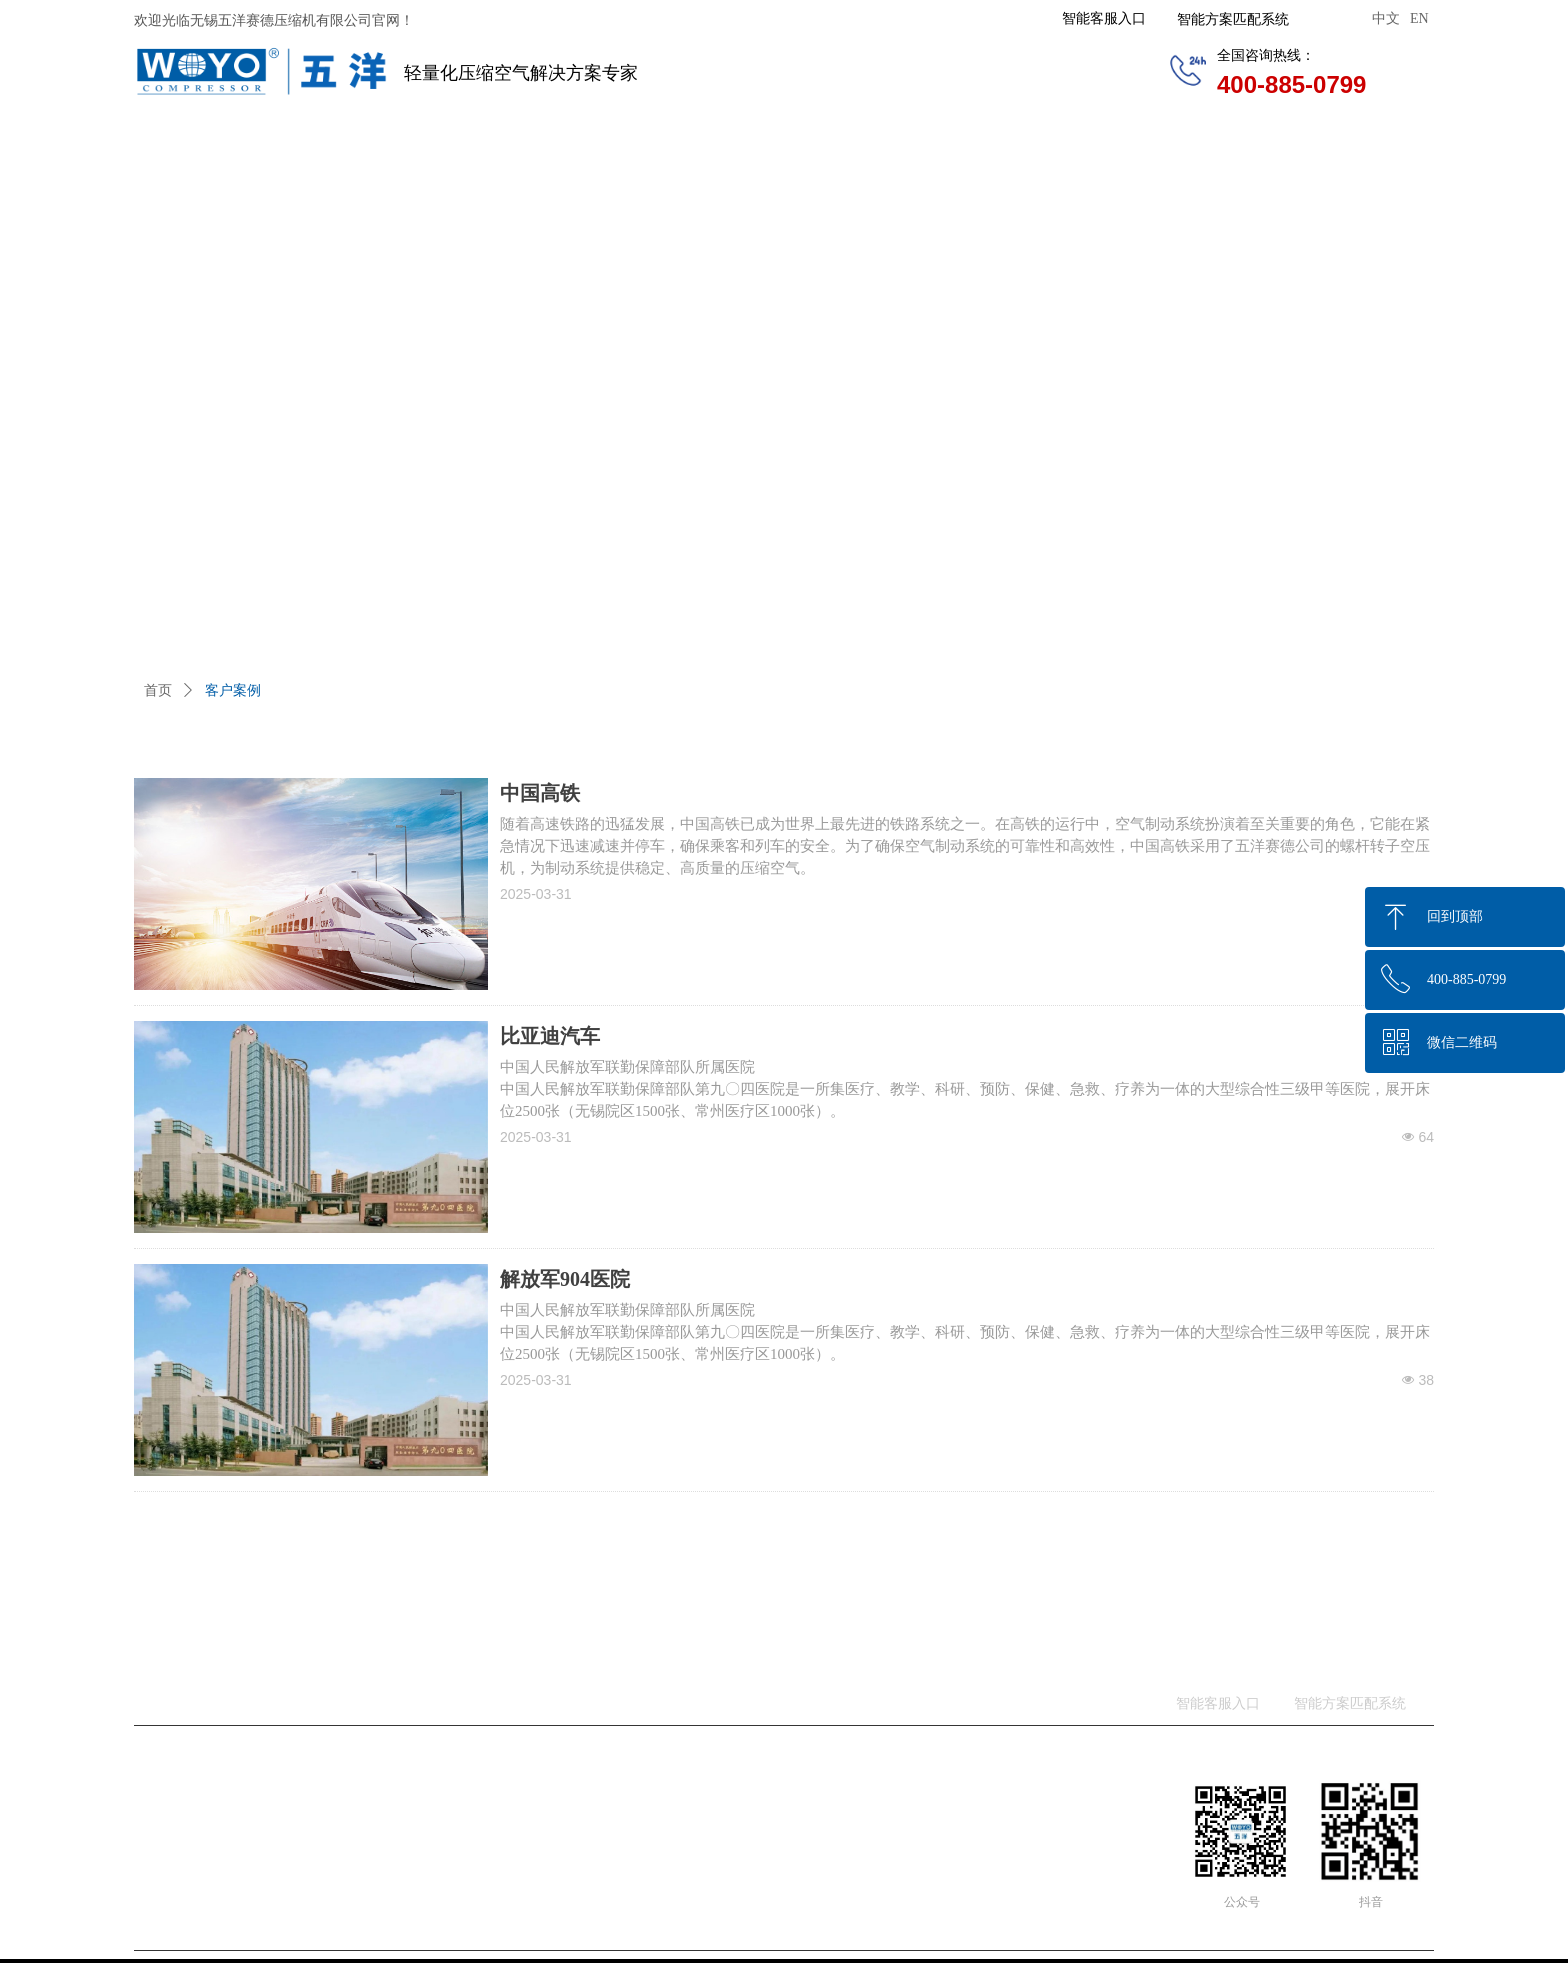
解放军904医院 (565, 1279)
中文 (1386, 18)
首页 (158, 690)
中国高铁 (540, 793)
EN (1419, 18)
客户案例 (233, 690)
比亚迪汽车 (550, 1036)
